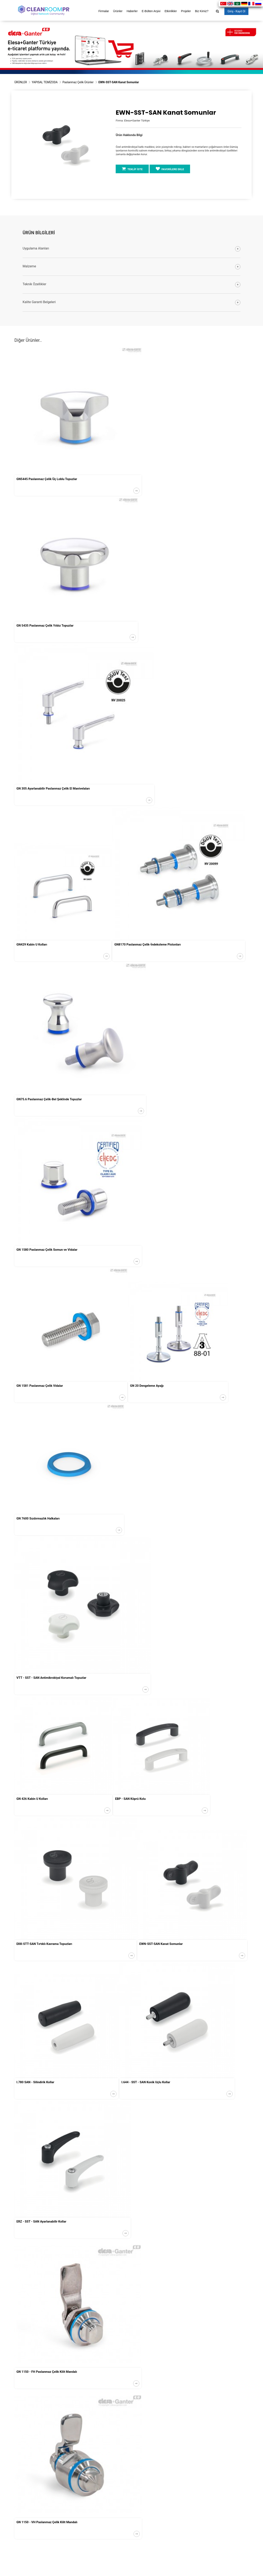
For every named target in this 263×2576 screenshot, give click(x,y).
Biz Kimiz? (201, 11)
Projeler (186, 11)
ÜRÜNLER (20, 82)
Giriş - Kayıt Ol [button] (236, 11)
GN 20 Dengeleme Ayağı (147, 1386)
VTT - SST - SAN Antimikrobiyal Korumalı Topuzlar (51, 1678)
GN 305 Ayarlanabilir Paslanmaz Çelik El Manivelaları (53, 788)
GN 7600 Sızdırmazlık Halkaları (38, 1518)
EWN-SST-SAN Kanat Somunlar (161, 1944)
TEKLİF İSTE (132, 169)
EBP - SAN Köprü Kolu (130, 1799)
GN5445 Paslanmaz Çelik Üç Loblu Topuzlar (46, 479)
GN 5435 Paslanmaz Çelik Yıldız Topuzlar (45, 625)
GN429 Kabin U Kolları (31, 944)
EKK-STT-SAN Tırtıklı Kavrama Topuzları (44, 1944)
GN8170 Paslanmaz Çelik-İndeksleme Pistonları (147, 944)
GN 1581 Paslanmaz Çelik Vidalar (39, 1386)
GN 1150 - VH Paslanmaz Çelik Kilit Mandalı (46, 2522)
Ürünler (117, 11)
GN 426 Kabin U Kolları (32, 1799)
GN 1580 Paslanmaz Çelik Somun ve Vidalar (46, 1250)
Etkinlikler (171, 11)
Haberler (132, 11)
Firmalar (103, 11)
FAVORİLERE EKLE (170, 169)
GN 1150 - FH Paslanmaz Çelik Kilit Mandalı (46, 2372)
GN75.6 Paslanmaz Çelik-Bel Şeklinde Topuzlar (49, 1099)
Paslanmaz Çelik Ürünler (77, 82)
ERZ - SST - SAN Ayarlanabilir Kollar (41, 2221)
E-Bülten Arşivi (151, 11)
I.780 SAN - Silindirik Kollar (35, 2082)
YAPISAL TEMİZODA (45, 82)
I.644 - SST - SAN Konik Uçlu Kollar (145, 2082)
